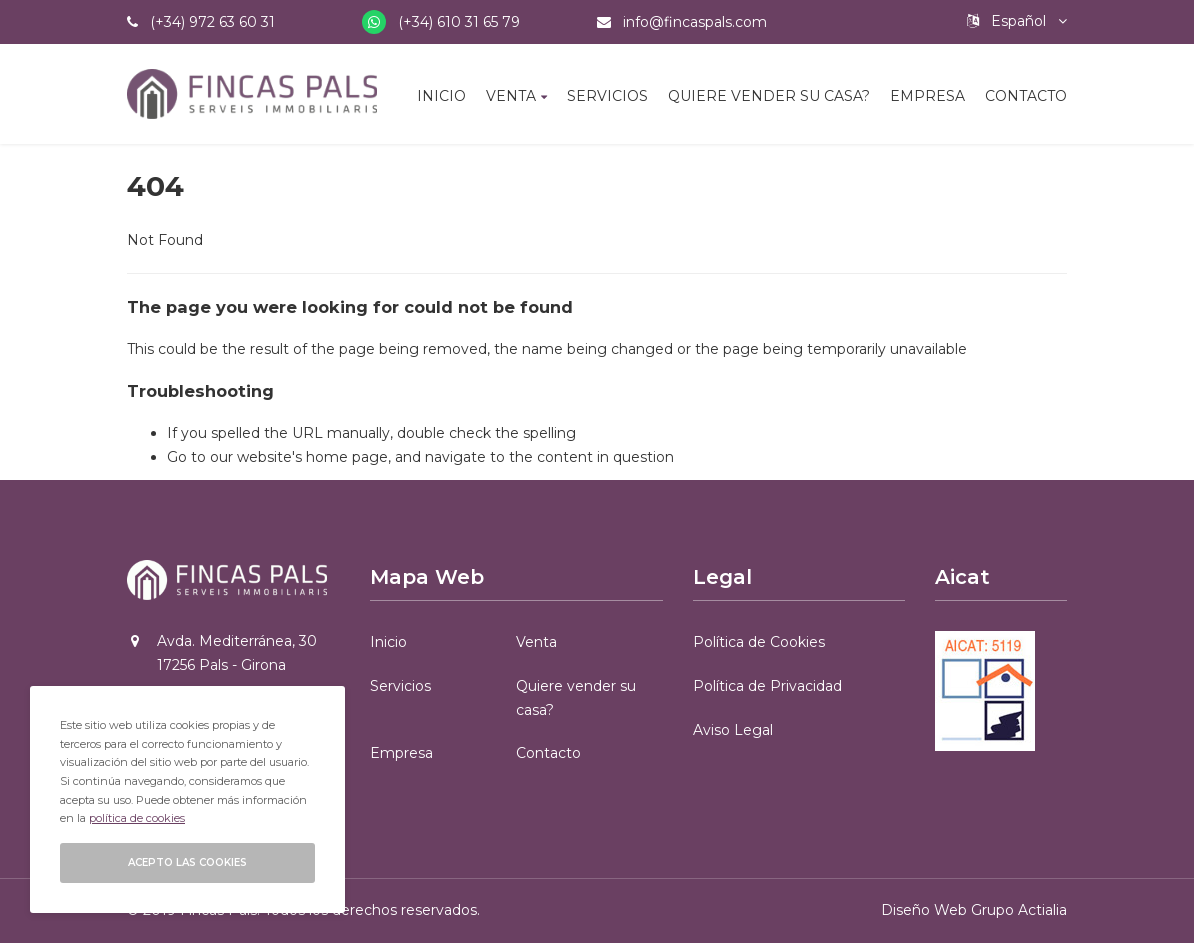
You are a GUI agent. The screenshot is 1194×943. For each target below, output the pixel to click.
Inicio (441, 96)
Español (1017, 21)
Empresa (927, 96)
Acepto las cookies (187, 862)
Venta (511, 96)
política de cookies (137, 818)
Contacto (1026, 96)
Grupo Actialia (1019, 910)
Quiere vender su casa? (769, 96)
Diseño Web (924, 910)
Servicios (607, 96)
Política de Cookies (759, 642)
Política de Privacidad (767, 686)
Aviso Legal (733, 730)
